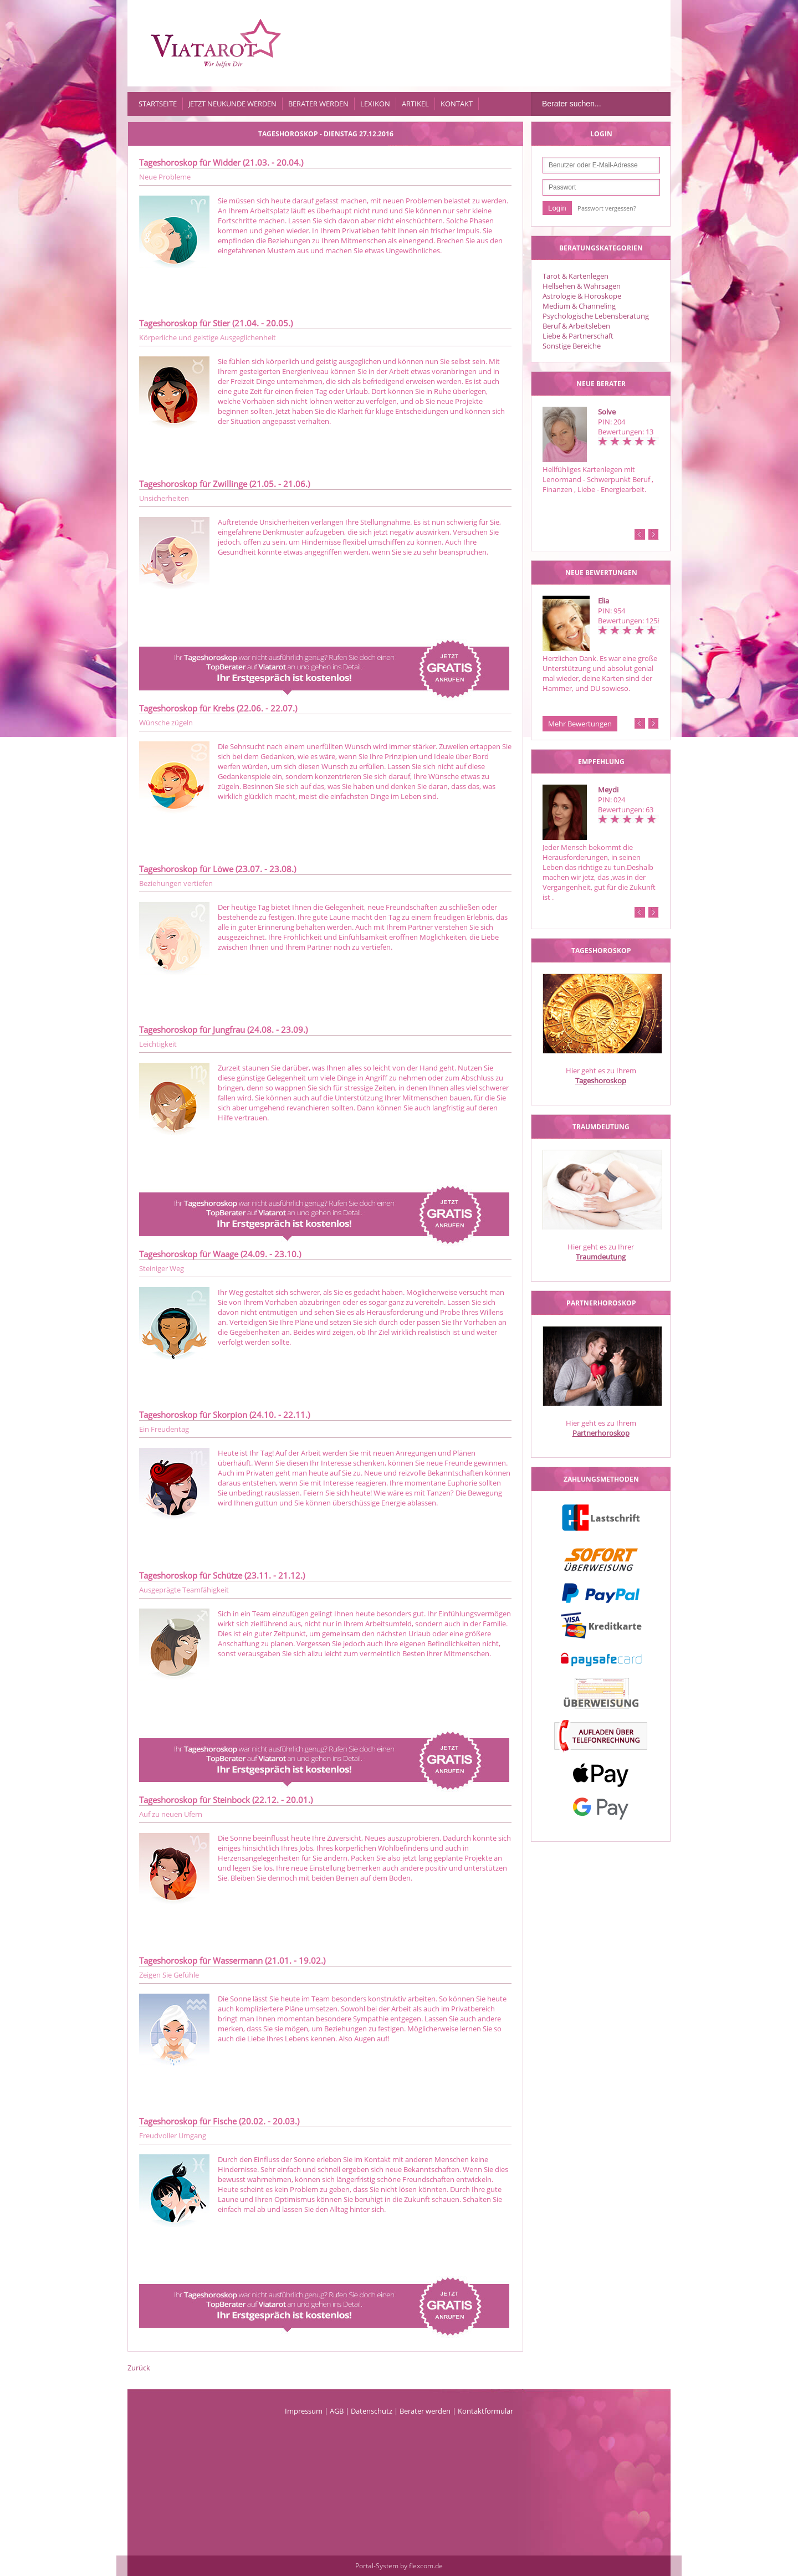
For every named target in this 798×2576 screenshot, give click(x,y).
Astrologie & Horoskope (582, 296)
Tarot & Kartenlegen (575, 276)
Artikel (415, 104)
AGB (337, 2411)
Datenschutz (371, 2411)
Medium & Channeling (579, 306)
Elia (603, 601)
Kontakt (457, 104)
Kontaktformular (485, 2411)
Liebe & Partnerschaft (578, 336)
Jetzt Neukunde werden (232, 104)
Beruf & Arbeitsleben (576, 326)
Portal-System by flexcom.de (399, 2565)
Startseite (158, 104)
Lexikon (375, 104)
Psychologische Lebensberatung (596, 316)
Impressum (304, 2411)
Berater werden (318, 104)
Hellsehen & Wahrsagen (582, 286)
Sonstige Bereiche (572, 346)
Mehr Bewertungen (580, 724)
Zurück (138, 2368)
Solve (607, 412)
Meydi (608, 790)
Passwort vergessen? (606, 208)
